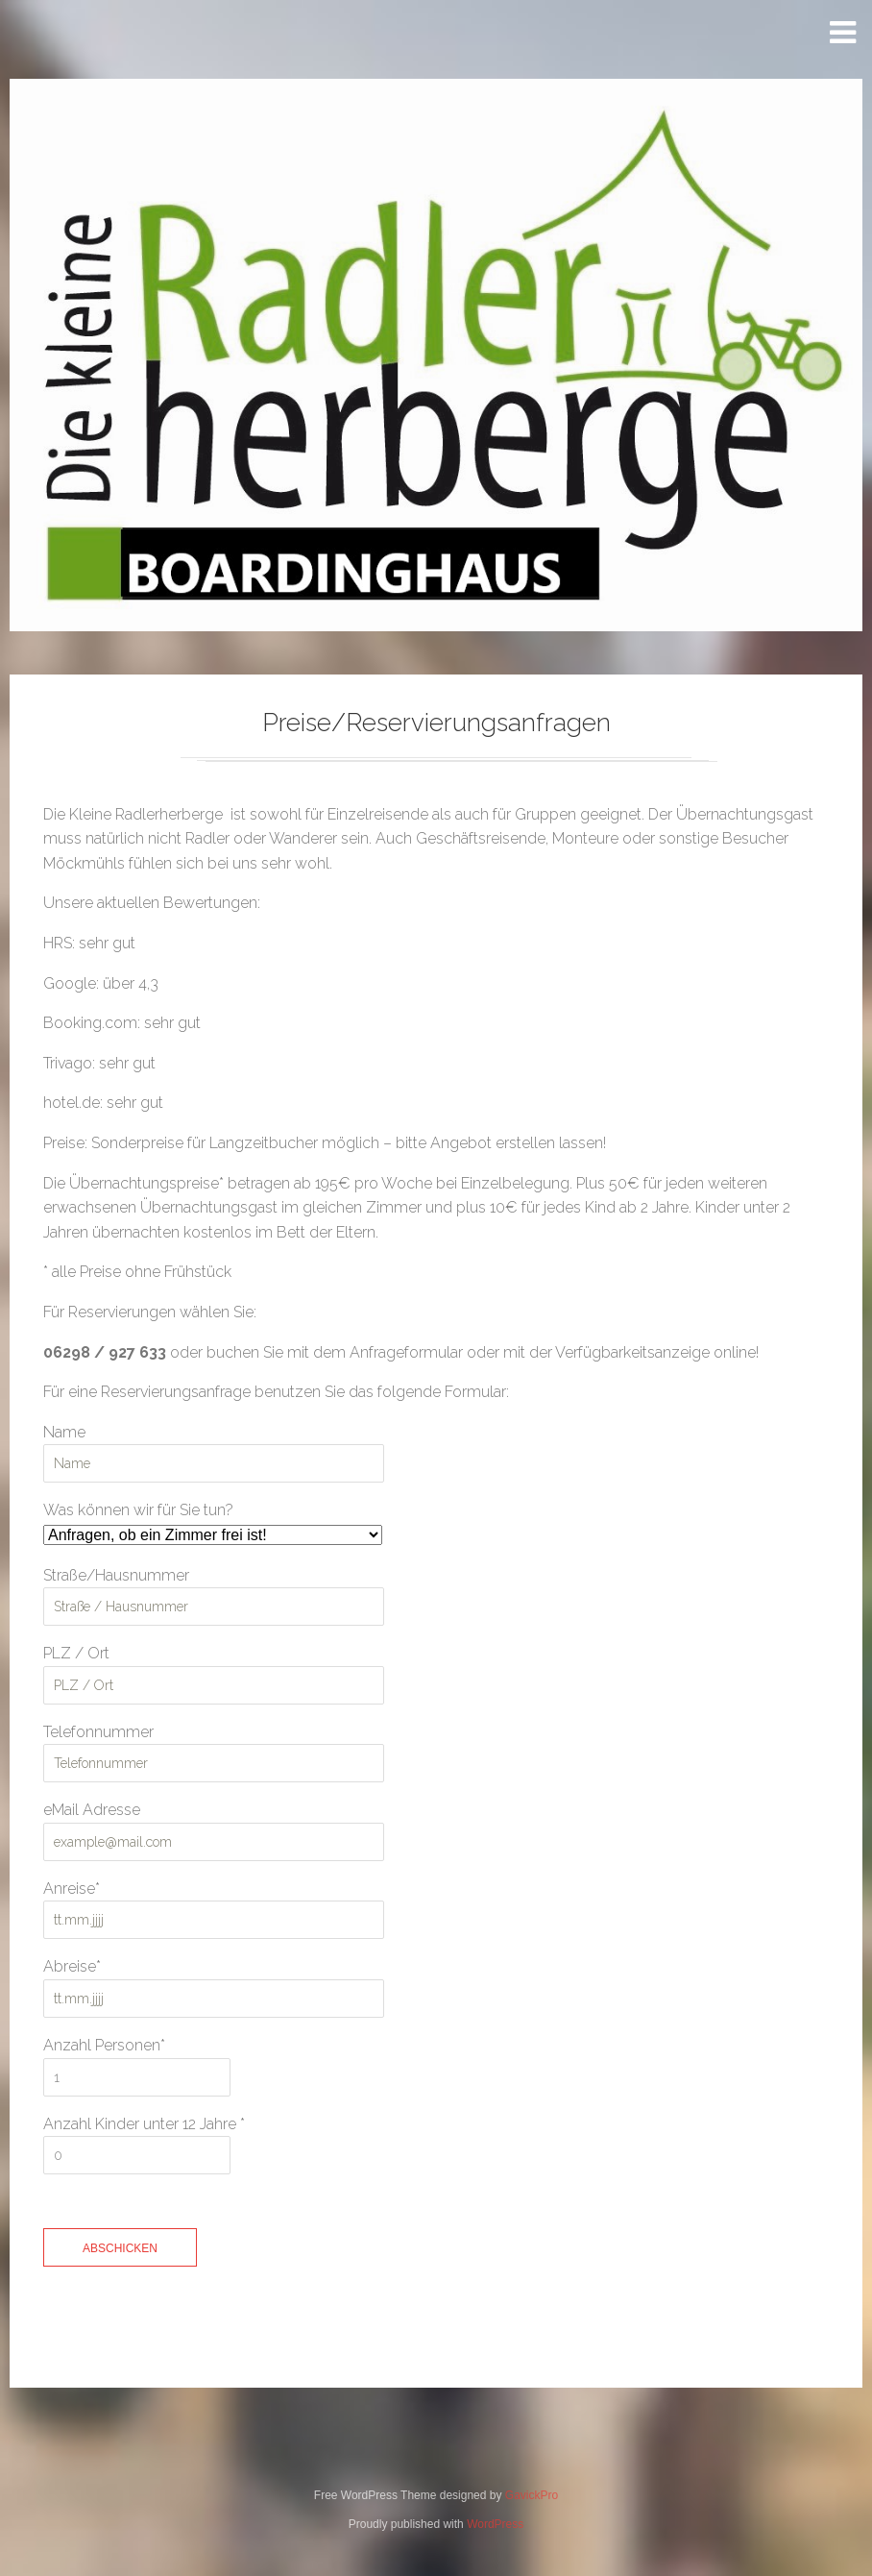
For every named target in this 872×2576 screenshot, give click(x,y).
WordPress (495, 2527)
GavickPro (531, 2498)
